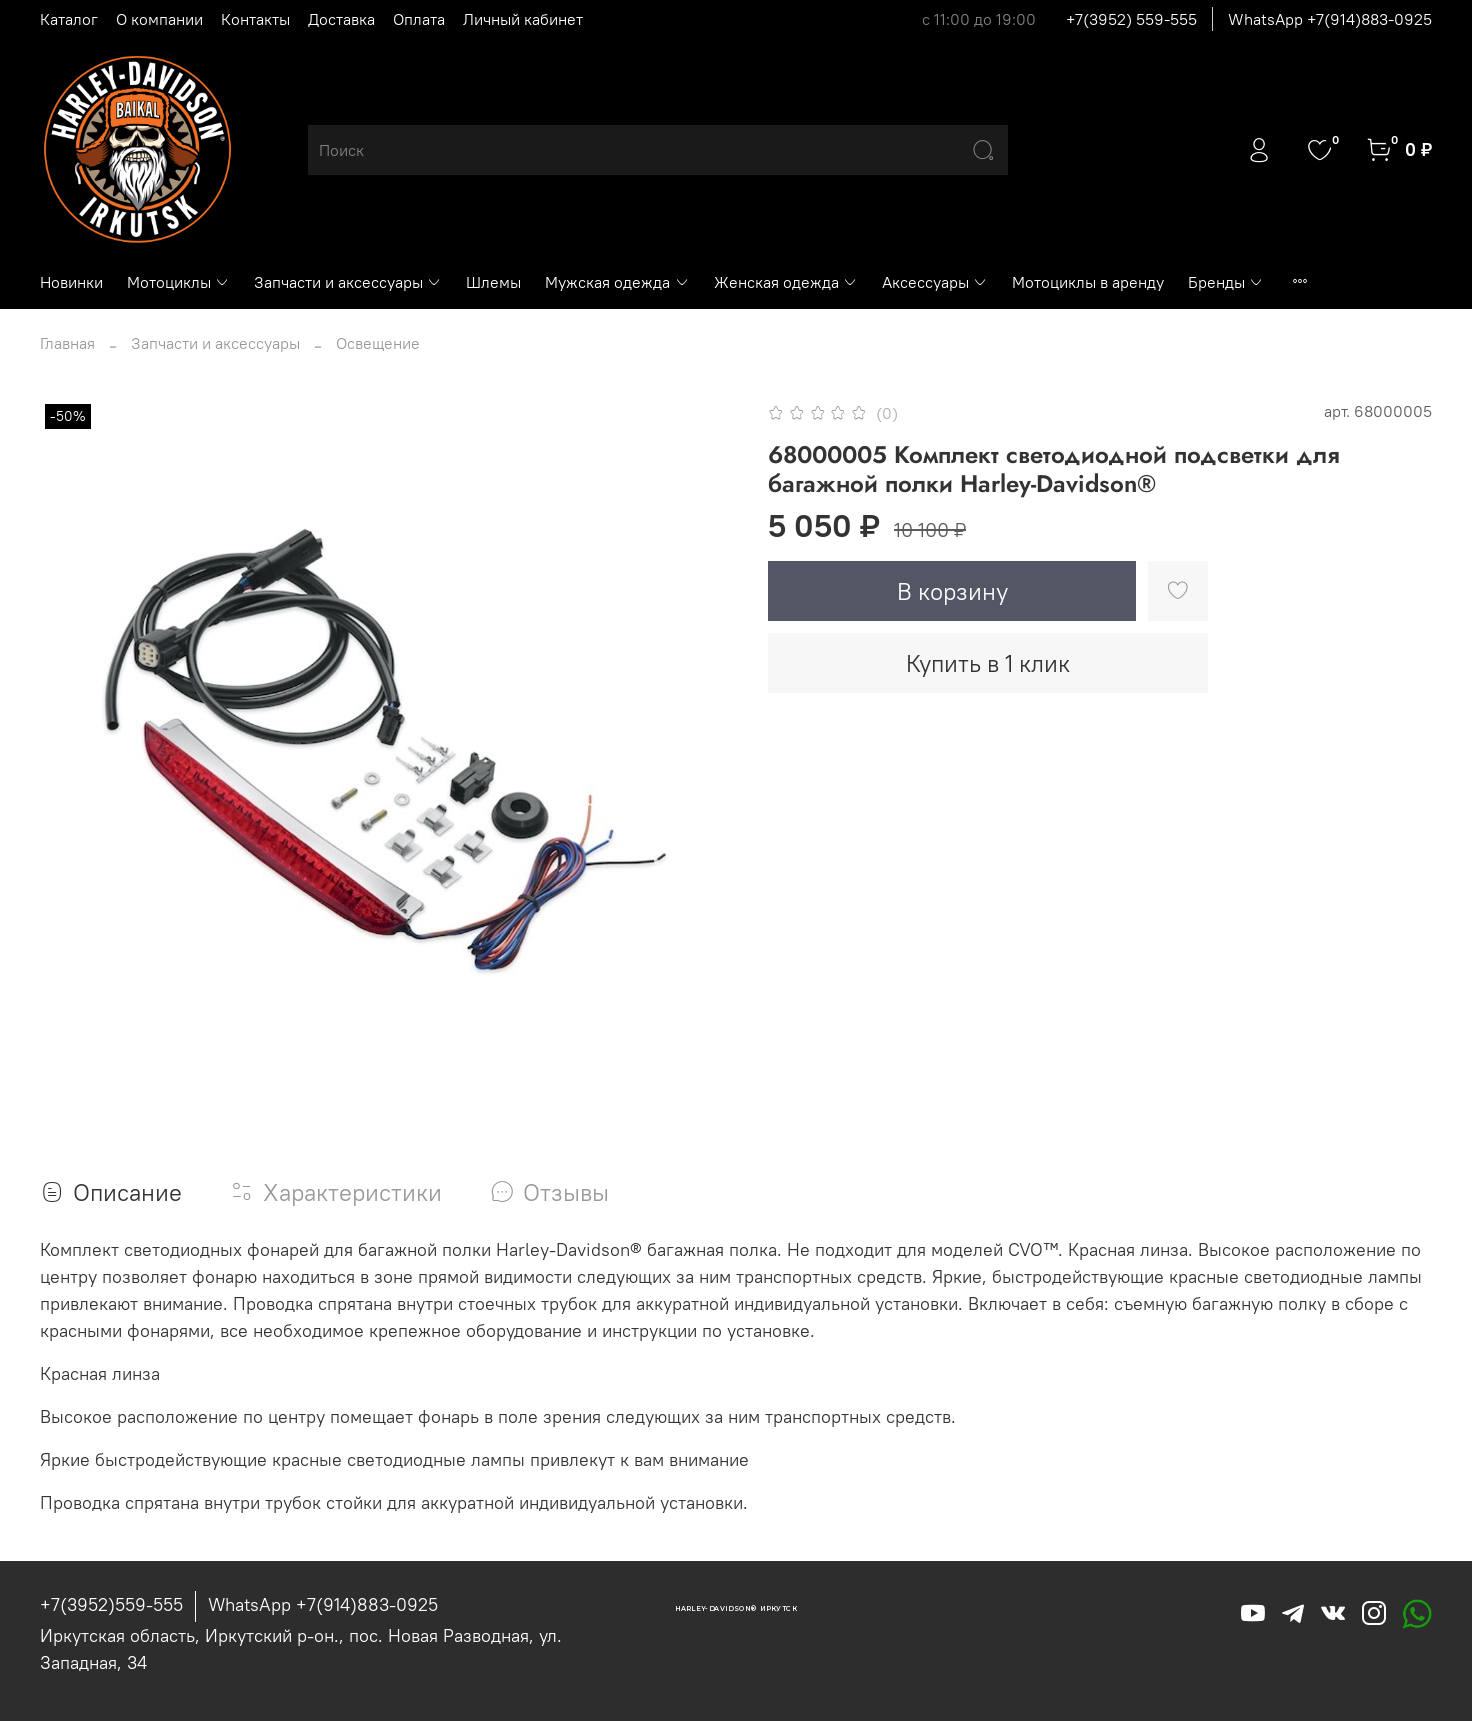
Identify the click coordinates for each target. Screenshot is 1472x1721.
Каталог (69, 19)
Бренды (1226, 282)
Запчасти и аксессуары (348, 282)
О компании (159, 19)
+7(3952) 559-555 (1131, 19)
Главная (67, 343)
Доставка (341, 19)
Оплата (419, 19)
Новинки (71, 282)
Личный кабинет (523, 19)
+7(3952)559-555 (111, 1604)
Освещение (378, 343)
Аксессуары (935, 282)
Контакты (255, 19)
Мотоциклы (178, 282)
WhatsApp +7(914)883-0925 (1330, 19)
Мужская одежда (617, 282)
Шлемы (493, 282)
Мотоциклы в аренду (1088, 282)
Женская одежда (786, 282)
